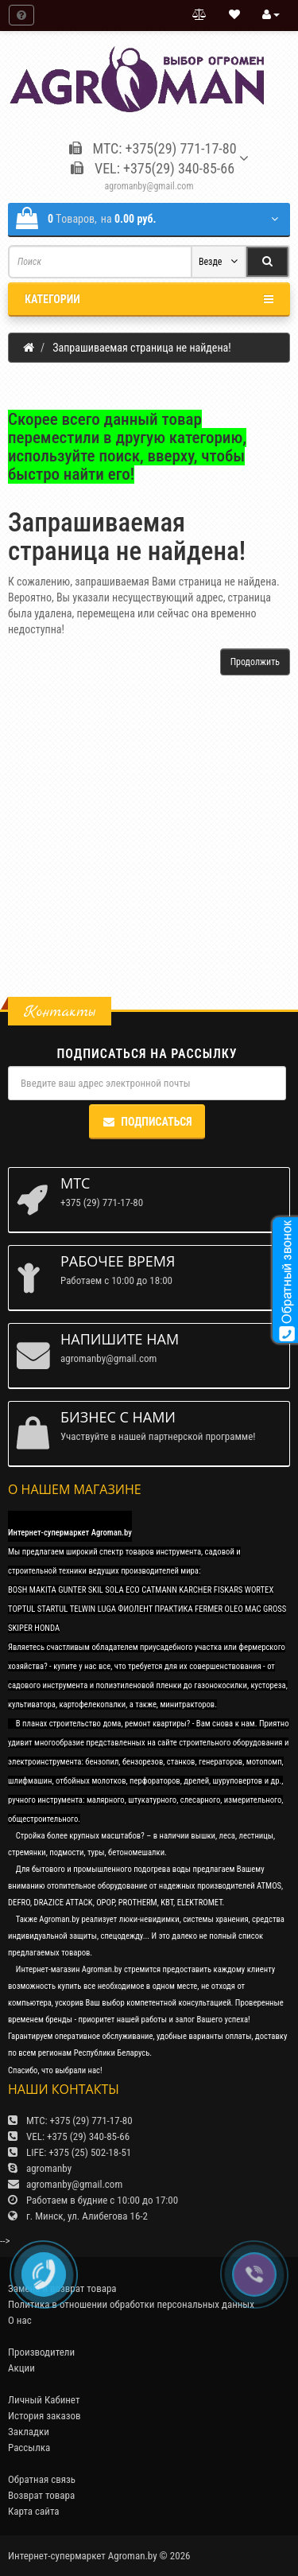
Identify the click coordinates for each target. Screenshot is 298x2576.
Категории (149, 299)
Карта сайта (34, 2511)
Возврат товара (41, 2495)
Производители (41, 2352)
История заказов (44, 2416)
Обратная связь (41, 2479)
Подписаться (147, 1121)
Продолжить (255, 661)
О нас (20, 2320)
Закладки (28, 2432)
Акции (21, 2368)
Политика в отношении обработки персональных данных (131, 2304)
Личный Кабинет (43, 2400)
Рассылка (29, 2447)
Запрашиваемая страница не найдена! (141, 347)
